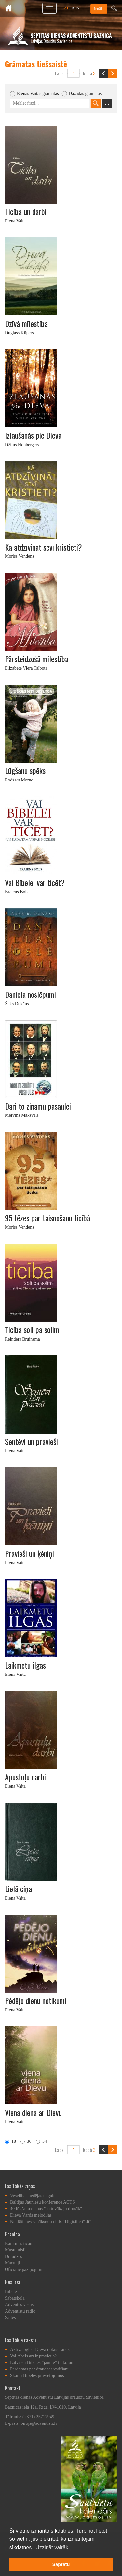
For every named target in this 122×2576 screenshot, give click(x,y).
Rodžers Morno (19, 780)
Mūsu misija (16, 2250)
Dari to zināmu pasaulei (38, 1106)
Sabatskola (15, 2298)
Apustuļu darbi (25, 1776)
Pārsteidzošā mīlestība (36, 658)
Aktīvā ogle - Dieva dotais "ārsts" (40, 2349)
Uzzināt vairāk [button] (51, 2547)
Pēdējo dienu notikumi (35, 2000)
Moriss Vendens (19, 556)
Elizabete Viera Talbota (26, 668)
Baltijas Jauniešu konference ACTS (42, 2202)
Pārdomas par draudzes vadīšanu (40, 2369)
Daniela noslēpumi (30, 994)
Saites (10, 2317)
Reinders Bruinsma (22, 1339)
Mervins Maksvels (22, 1115)
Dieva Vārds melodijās (31, 2215)
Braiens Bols (16, 891)
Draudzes (13, 2256)
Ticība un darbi (26, 211)
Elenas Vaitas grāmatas (38, 93)
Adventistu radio (20, 2311)
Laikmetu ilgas (25, 1665)
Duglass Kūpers (19, 332)
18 (10, 2141)
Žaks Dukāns (17, 1003)
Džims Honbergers (22, 444)
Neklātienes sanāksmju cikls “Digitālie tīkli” (50, 2221)
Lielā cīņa (18, 1888)
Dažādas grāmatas (85, 93)
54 (41, 2141)
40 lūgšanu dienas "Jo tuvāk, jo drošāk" (46, 2208)
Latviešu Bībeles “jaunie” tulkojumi (43, 2362)
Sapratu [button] (61, 2564)
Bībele (11, 2291)
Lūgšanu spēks (25, 770)
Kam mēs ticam (19, 2243)
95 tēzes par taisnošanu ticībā (47, 1217)
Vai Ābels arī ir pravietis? (33, 2356)
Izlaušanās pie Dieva (33, 435)
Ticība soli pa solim (32, 1329)
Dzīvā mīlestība (26, 323)
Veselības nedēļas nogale (32, 2195)
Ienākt (99, 9)
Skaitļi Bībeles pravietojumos (37, 2375)
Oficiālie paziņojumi (23, 2269)
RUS (75, 8)
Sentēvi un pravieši (31, 1441)
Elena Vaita (15, 221)
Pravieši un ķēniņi (29, 1553)
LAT (65, 8)
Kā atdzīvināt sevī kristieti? (43, 547)
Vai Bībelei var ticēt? (35, 882)
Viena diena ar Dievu (33, 2112)
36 (26, 2141)
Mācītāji (12, 2263)
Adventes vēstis (19, 2304)
